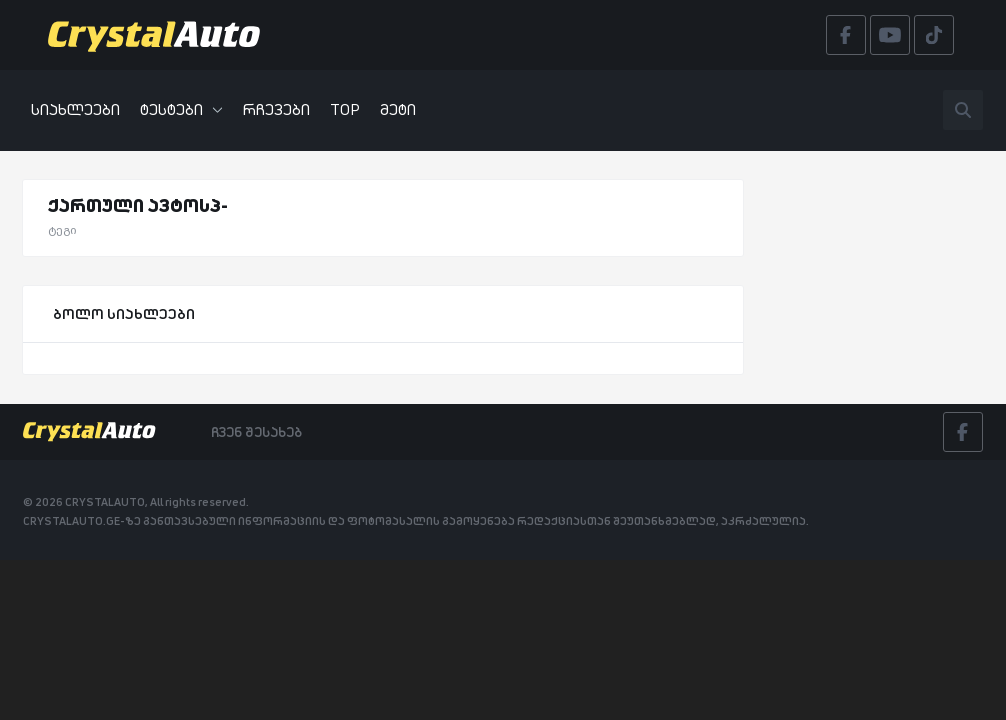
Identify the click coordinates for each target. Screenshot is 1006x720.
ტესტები (181, 109)
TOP (345, 109)
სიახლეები (75, 109)
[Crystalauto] (160, 35)
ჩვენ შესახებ (256, 432)
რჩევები (276, 109)
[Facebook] (963, 432)
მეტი (398, 109)
